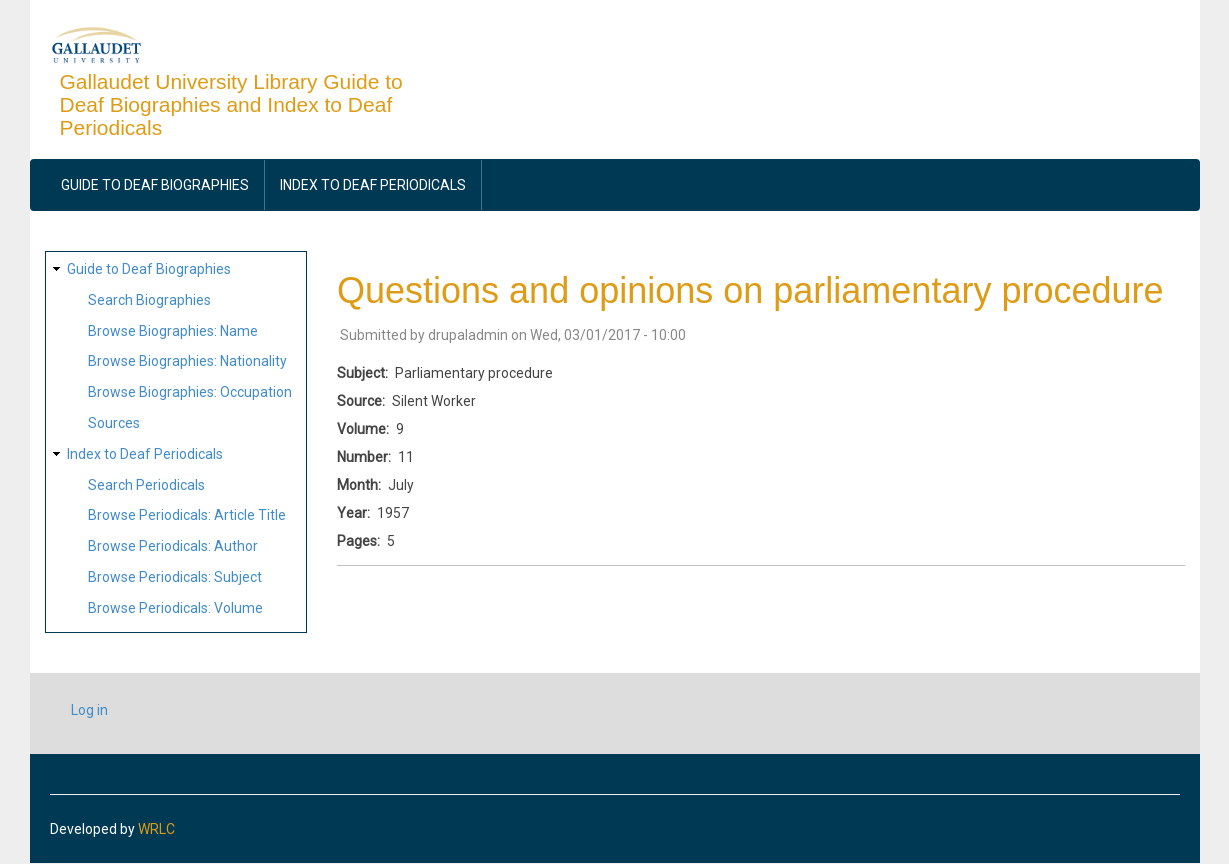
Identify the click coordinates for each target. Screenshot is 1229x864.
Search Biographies (149, 300)
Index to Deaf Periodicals (373, 185)
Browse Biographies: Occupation (190, 392)
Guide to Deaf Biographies (155, 185)
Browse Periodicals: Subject (175, 577)
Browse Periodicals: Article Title (187, 515)
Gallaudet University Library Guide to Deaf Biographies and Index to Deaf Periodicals (231, 104)
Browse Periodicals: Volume (175, 608)
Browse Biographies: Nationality (187, 361)
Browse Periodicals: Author (173, 546)
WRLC (156, 829)
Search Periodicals (146, 485)
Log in (89, 710)
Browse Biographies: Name (173, 331)
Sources (114, 423)
